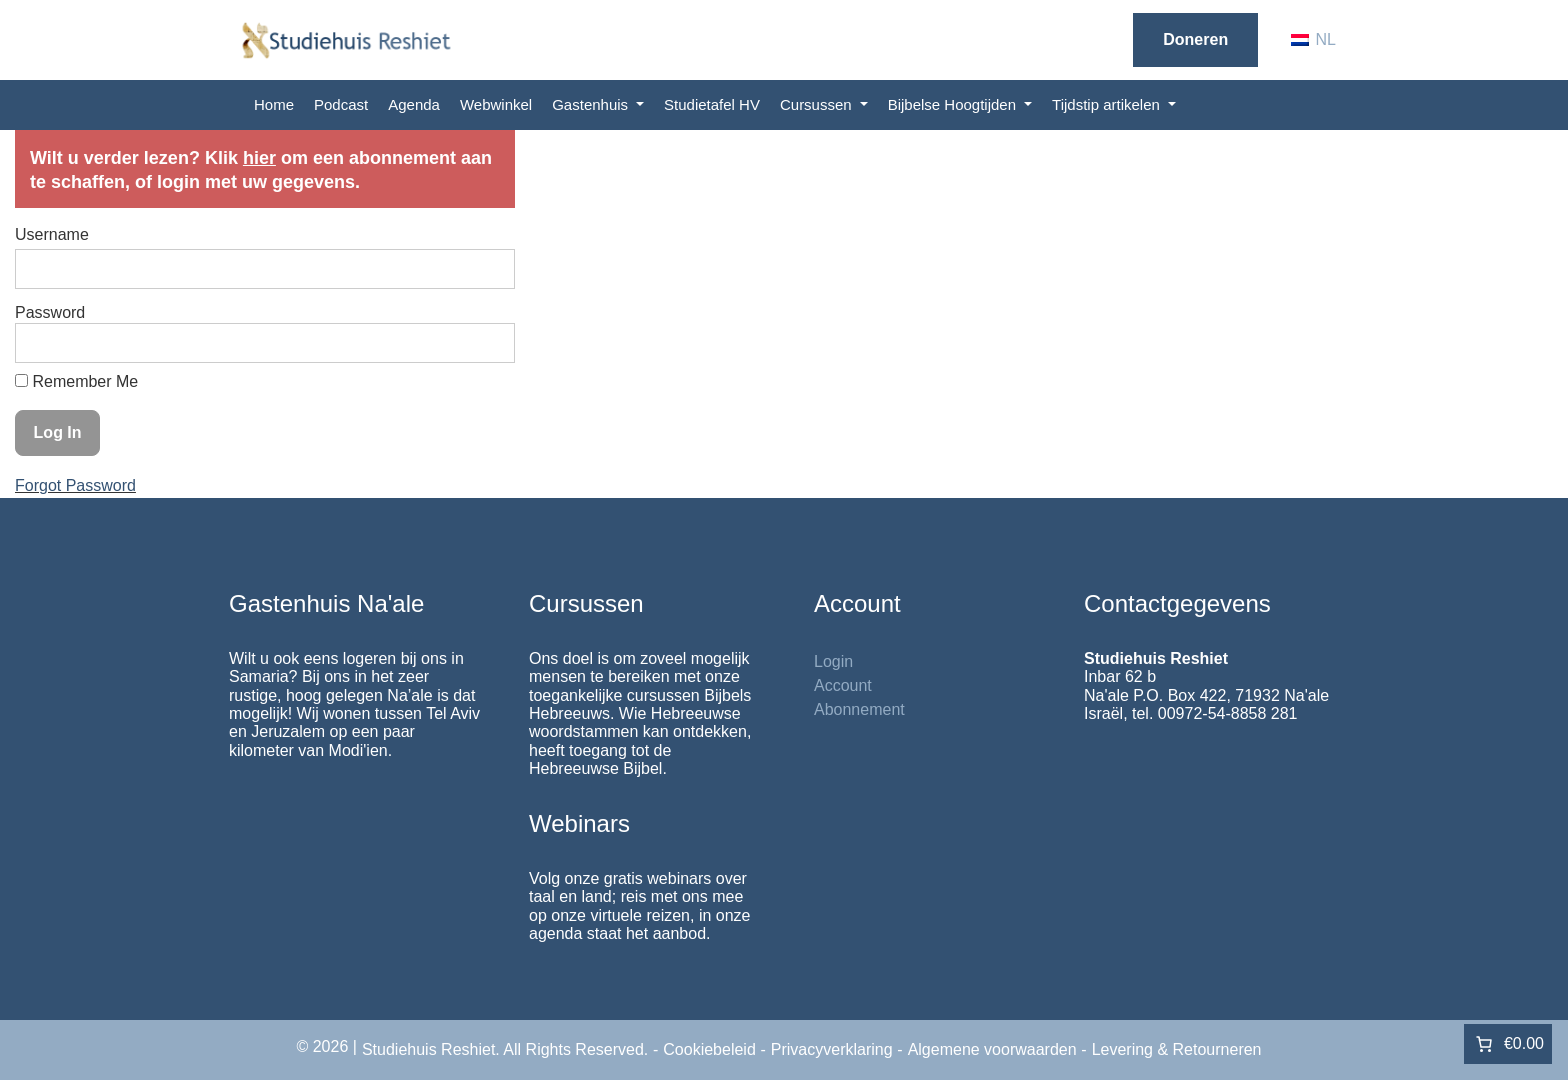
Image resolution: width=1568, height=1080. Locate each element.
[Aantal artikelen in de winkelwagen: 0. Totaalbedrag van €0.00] (1508, 1044)
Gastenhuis (592, 104)
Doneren (1195, 39)
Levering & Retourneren (1177, 1049)
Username (52, 234)
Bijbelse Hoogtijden (954, 104)
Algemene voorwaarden (992, 1049)
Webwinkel (496, 104)
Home (274, 104)
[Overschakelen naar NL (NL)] (1313, 40)
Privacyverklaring (832, 1049)
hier (259, 158)
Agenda (414, 104)
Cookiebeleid (709, 1049)
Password (50, 312)
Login (833, 661)
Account (843, 685)
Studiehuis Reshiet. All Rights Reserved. (505, 1049)
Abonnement (859, 709)
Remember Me (76, 381)
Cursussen (818, 104)
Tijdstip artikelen (1108, 104)
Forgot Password (75, 485)
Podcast (341, 104)
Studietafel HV (712, 104)
